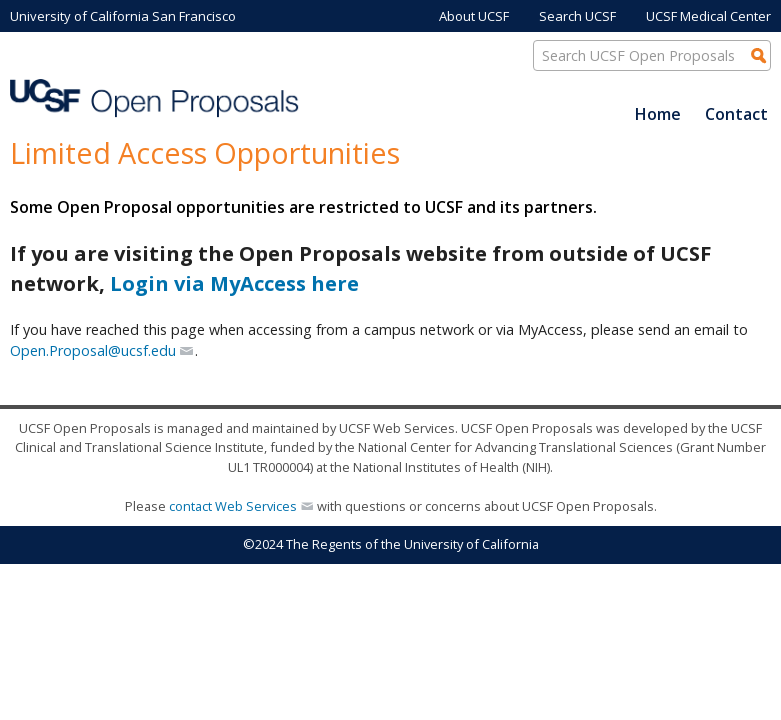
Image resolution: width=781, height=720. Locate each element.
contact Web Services (233, 506)
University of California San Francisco (123, 16)
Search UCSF (577, 16)
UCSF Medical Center (708, 16)
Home (658, 114)
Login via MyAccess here (234, 283)
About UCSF (474, 16)
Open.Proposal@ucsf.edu (93, 350)
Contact (736, 114)
